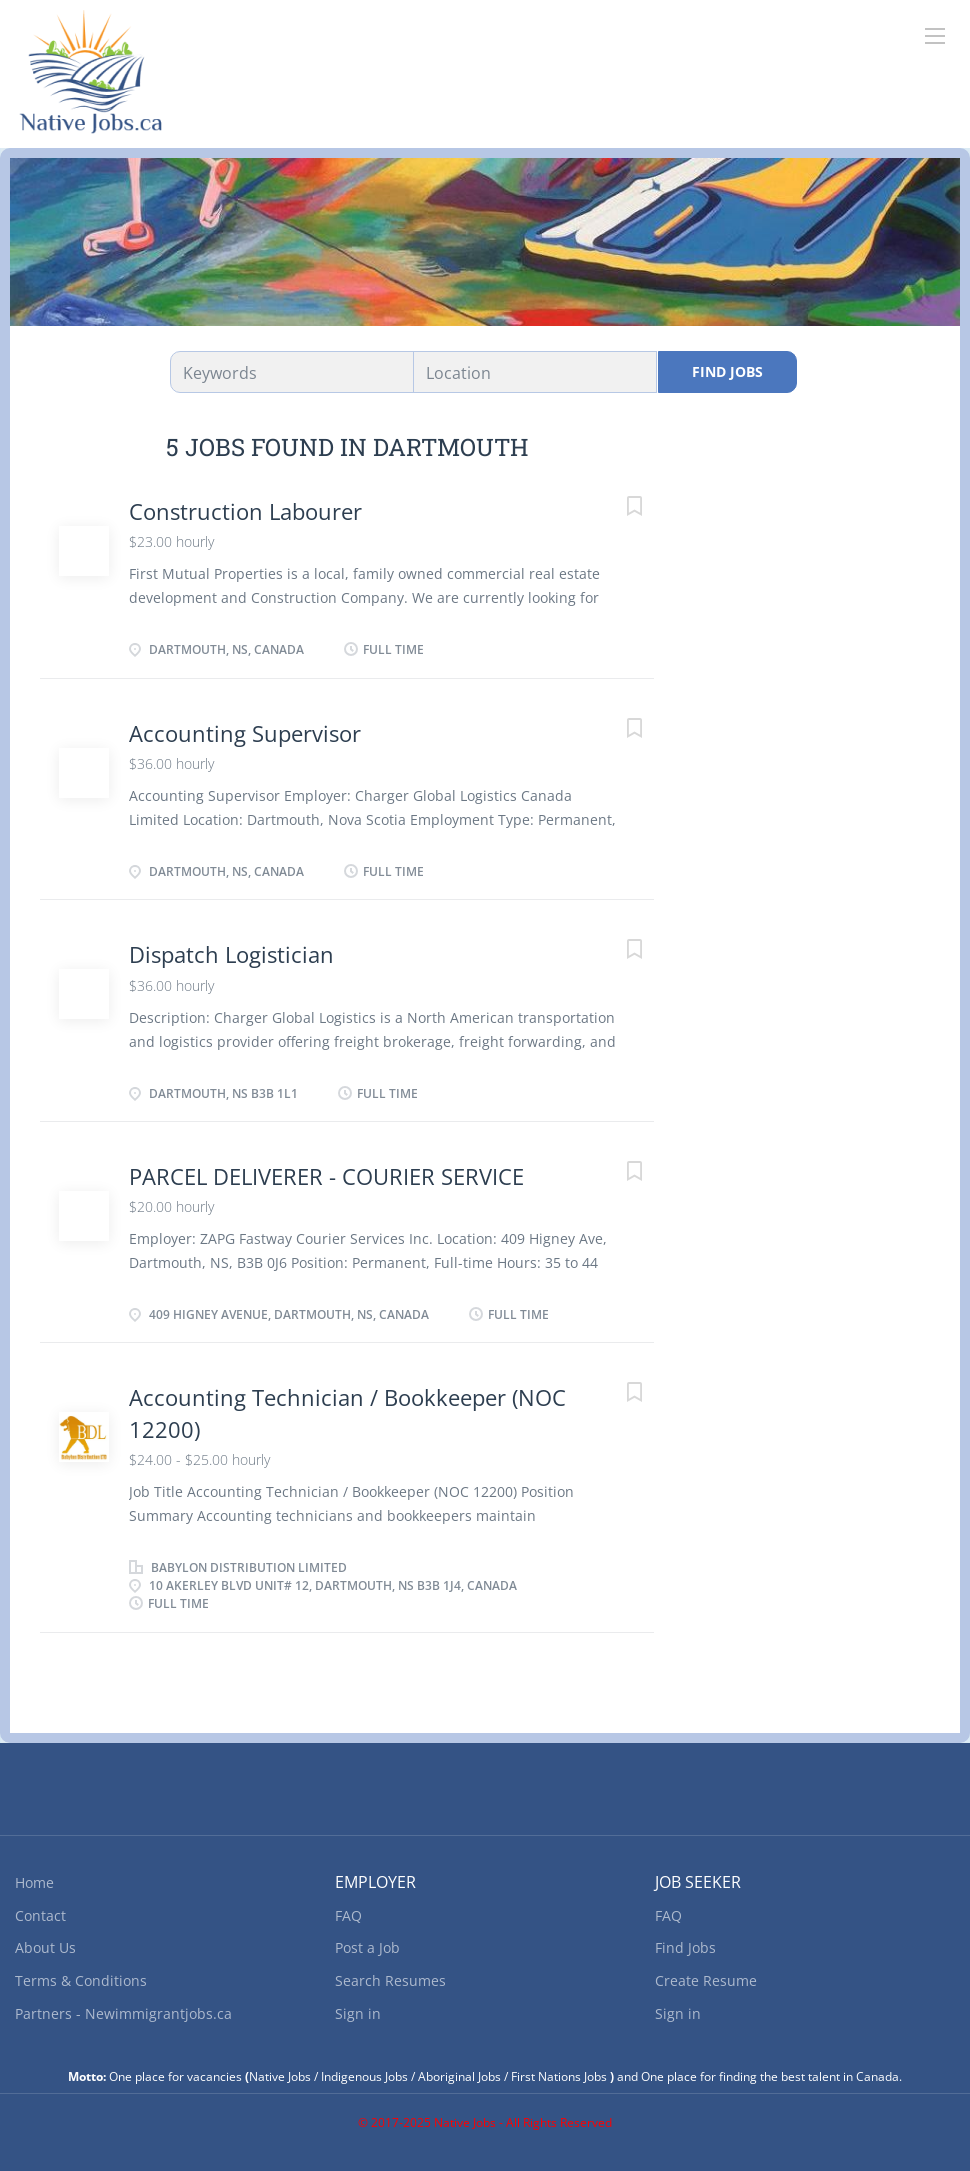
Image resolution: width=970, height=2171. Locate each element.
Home (34, 1882)
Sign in (358, 2013)
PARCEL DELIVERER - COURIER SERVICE (326, 1176)
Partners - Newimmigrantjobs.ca (123, 2013)
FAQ (348, 1915)
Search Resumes (390, 1980)
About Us (45, 1947)
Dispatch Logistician (231, 954)
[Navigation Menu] (935, 36)
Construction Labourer (245, 511)
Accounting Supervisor (245, 733)
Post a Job (367, 1947)
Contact (40, 1915)
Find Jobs (727, 371)
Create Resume (706, 1980)
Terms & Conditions (81, 1980)
